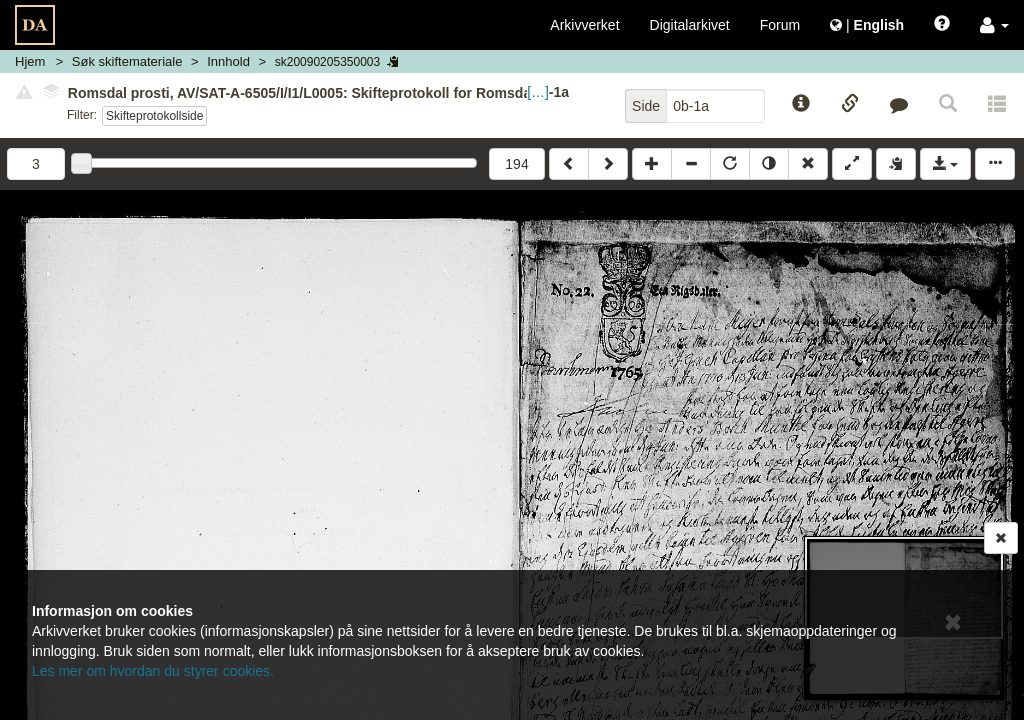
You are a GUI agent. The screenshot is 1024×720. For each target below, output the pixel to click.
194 (516, 164)
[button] (994, 25)
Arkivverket (584, 25)
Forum (780, 25)
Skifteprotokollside (154, 116)
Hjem (30, 61)
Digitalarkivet (690, 25)
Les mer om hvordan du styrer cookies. (153, 671)
